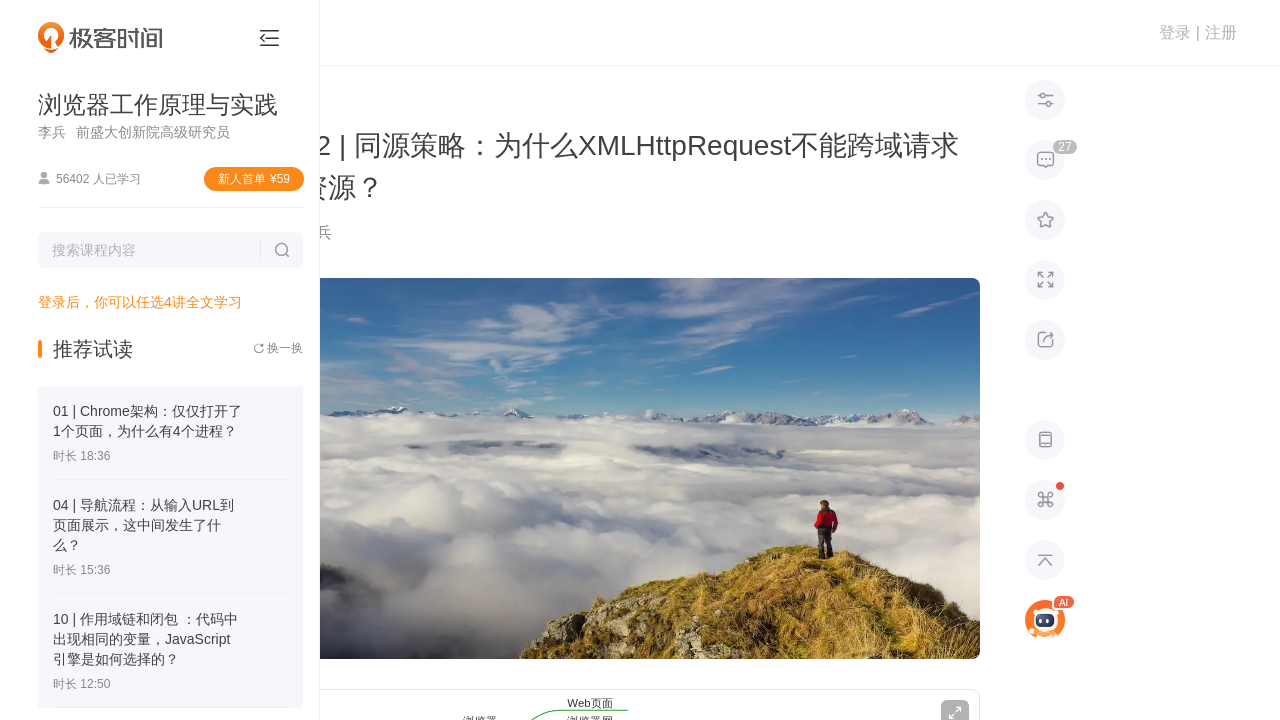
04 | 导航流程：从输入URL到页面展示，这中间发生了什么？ (143, 525)
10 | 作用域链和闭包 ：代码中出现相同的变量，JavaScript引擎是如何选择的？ (145, 639)
